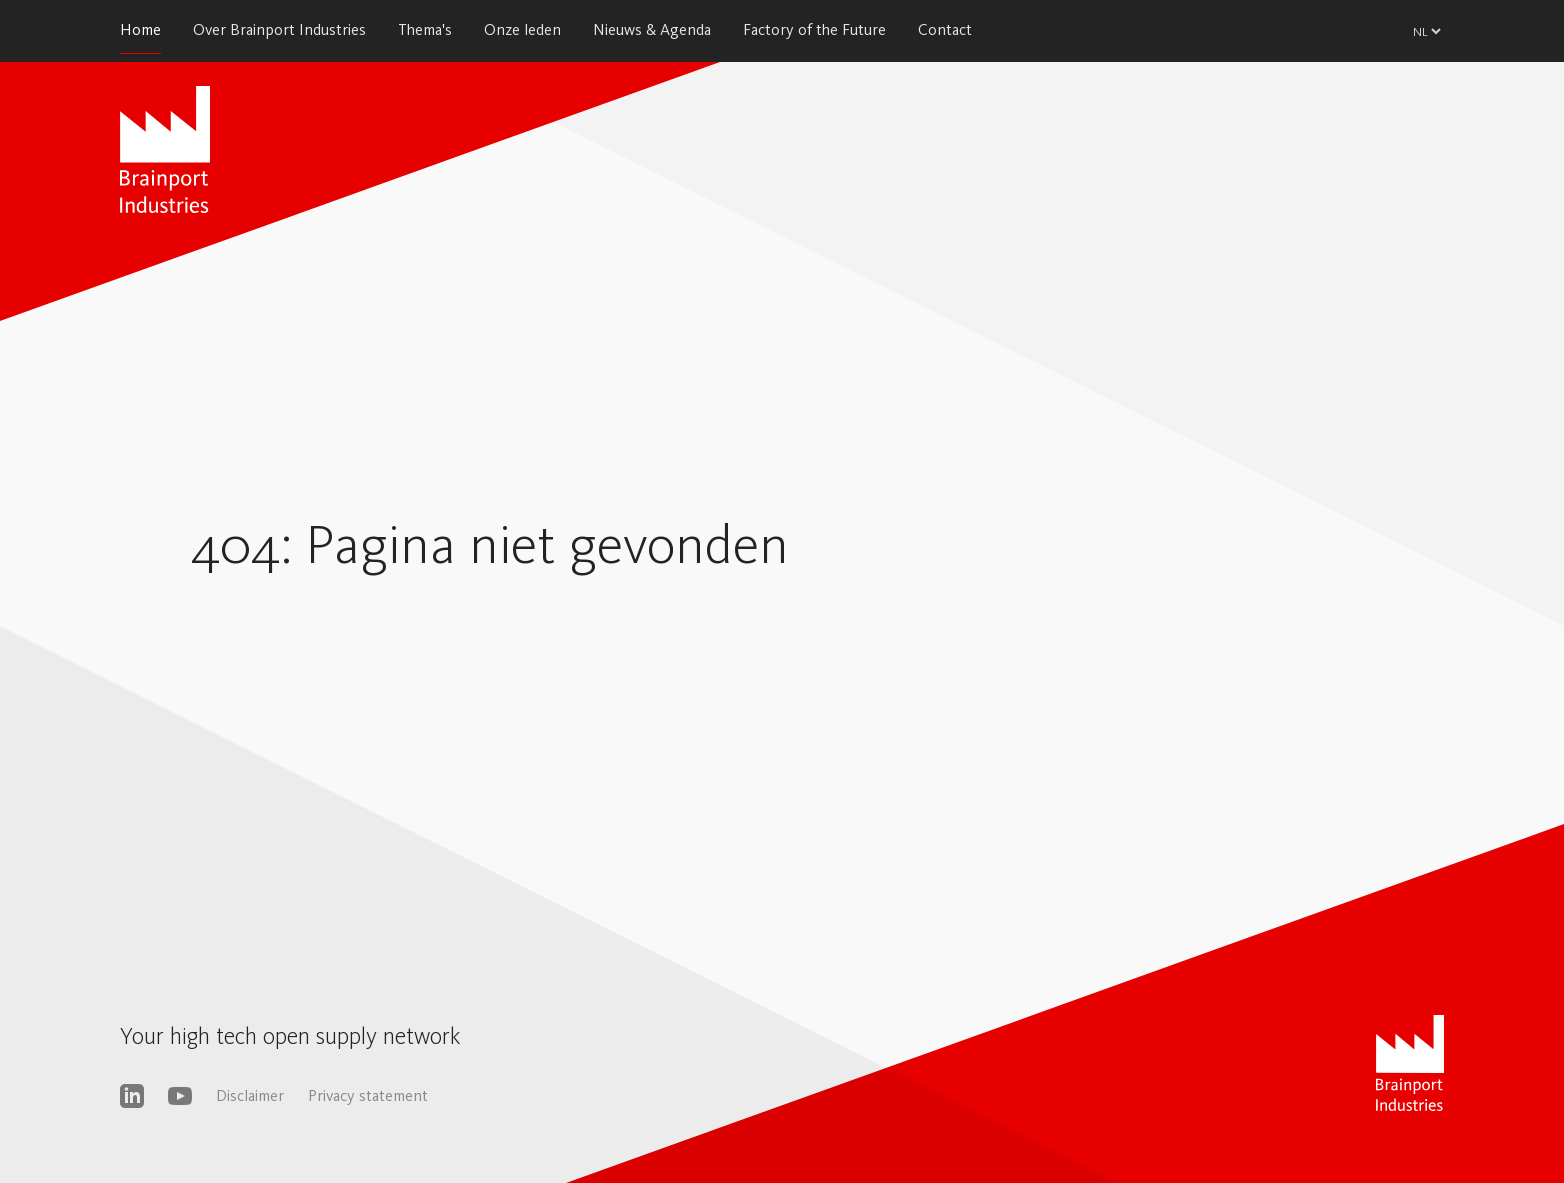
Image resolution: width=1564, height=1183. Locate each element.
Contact (945, 29)
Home (140, 29)
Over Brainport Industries (279, 29)
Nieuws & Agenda (652, 29)
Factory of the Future (814, 29)
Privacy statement (368, 1095)
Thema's (425, 29)
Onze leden (522, 29)
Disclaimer (250, 1095)
